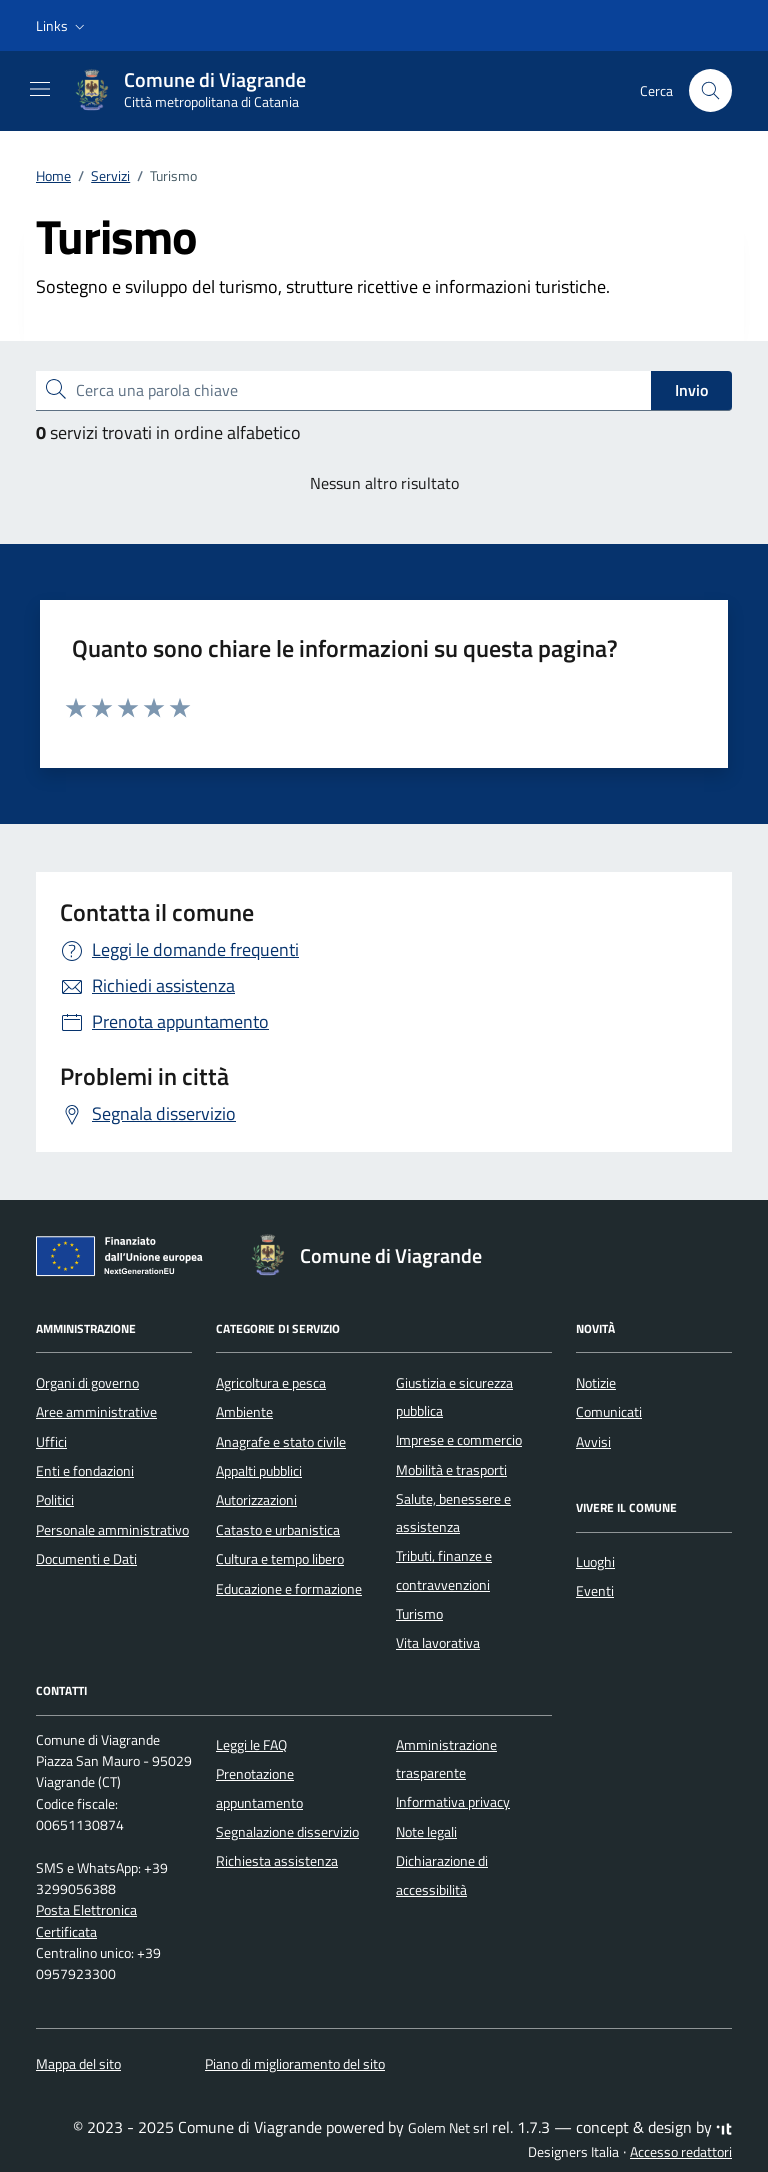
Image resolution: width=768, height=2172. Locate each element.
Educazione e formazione (289, 1589)
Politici (55, 1500)
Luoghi (595, 1562)
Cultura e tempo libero (280, 1559)
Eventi (595, 1591)
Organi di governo (87, 1383)
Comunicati (609, 1412)
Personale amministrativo (112, 1530)
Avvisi (593, 1442)
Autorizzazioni (256, 1500)
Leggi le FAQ (251, 1745)
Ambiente (244, 1412)
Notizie (596, 1383)
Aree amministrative (96, 1412)
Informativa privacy (453, 1802)
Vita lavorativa (438, 1643)
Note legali (426, 1832)
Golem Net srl (448, 2128)
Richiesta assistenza (277, 1861)
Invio (691, 390)
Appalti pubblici (259, 1471)
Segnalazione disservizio (287, 1832)
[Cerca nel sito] (710, 90)
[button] (62, 26)
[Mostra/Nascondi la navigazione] (40, 89)
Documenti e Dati (86, 1559)
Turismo (419, 1614)
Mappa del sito (78, 2064)
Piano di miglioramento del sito (295, 2064)
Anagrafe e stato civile (281, 1442)
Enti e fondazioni (85, 1471)
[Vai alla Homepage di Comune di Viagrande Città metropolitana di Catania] (199, 91)
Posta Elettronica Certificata (86, 1920)
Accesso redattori (681, 2152)
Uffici (51, 1442)
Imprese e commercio (459, 1440)
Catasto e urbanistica (278, 1530)
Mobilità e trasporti (451, 1470)
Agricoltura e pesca (271, 1383)
